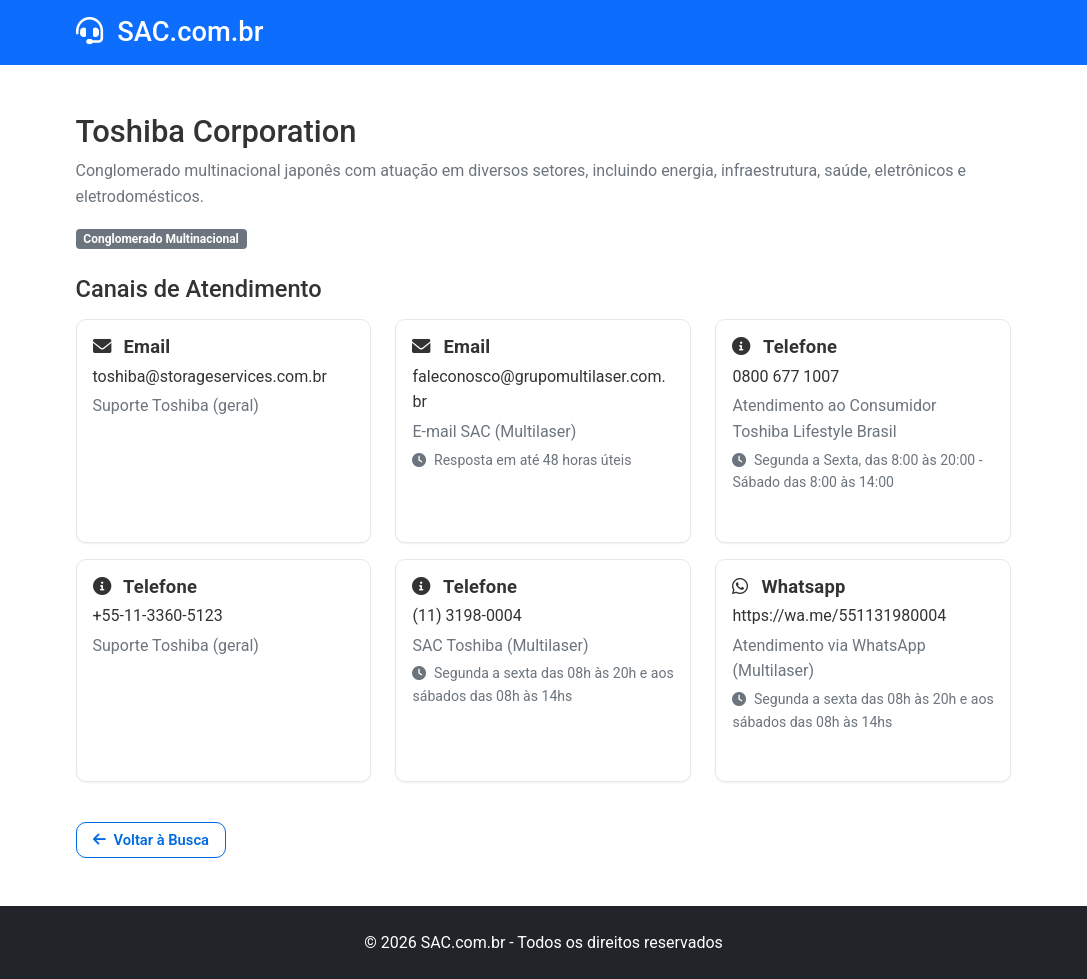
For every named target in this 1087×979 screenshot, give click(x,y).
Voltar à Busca (151, 840)
